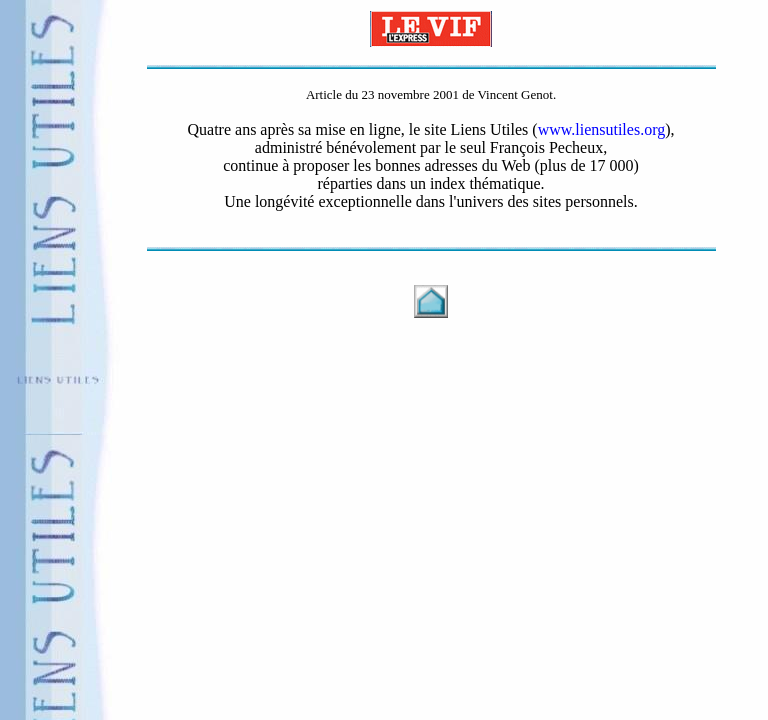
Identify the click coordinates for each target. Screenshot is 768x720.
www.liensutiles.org (602, 129)
